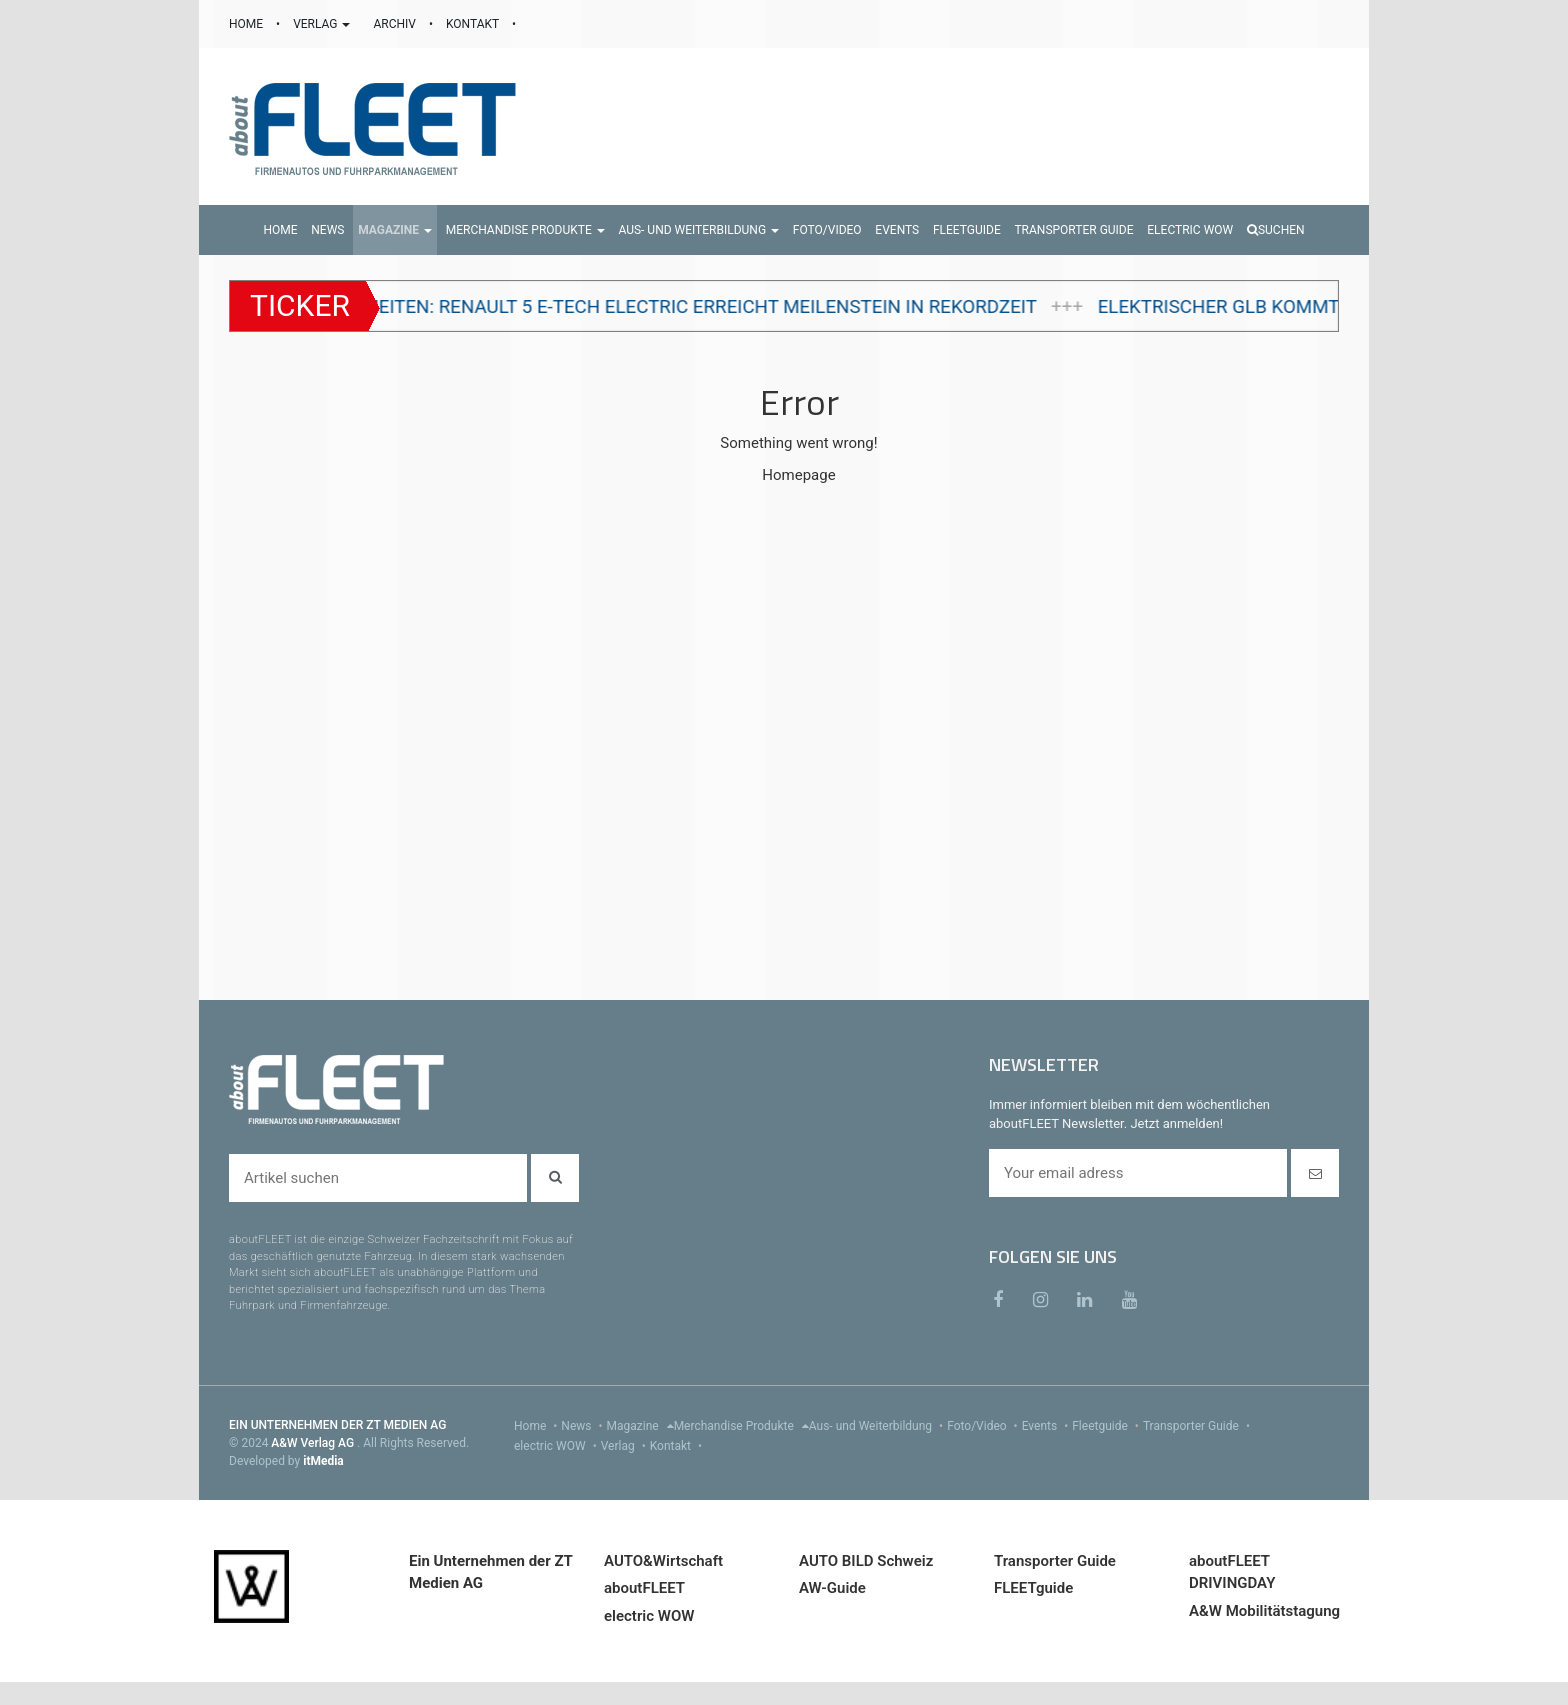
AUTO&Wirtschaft (663, 1561)
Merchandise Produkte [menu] (741, 1426)
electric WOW (557, 1446)
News (583, 1426)
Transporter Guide (1198, 1426)
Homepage (798, 475)
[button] (395, 230)
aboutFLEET (644, 1588)
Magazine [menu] (640, 1426)
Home (537, 1426)
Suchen (1276, 230)
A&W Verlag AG (314, 1443)
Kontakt (678, 1446)
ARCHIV (395, 24)
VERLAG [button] (323, 24)
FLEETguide (1033, 1588)
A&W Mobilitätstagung (1264, 1611)
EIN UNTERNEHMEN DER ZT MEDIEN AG (337, 1425)
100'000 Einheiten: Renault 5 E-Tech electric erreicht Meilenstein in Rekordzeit (666, 307)
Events (1047, 1426)
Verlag (625, 1446)
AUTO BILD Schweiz (866, 1561)
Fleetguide (1107, 1426)
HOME (247, 24)
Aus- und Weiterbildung (878, 1426)
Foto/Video (984, 1426)
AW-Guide (832, 1588)
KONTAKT (474, 24)
